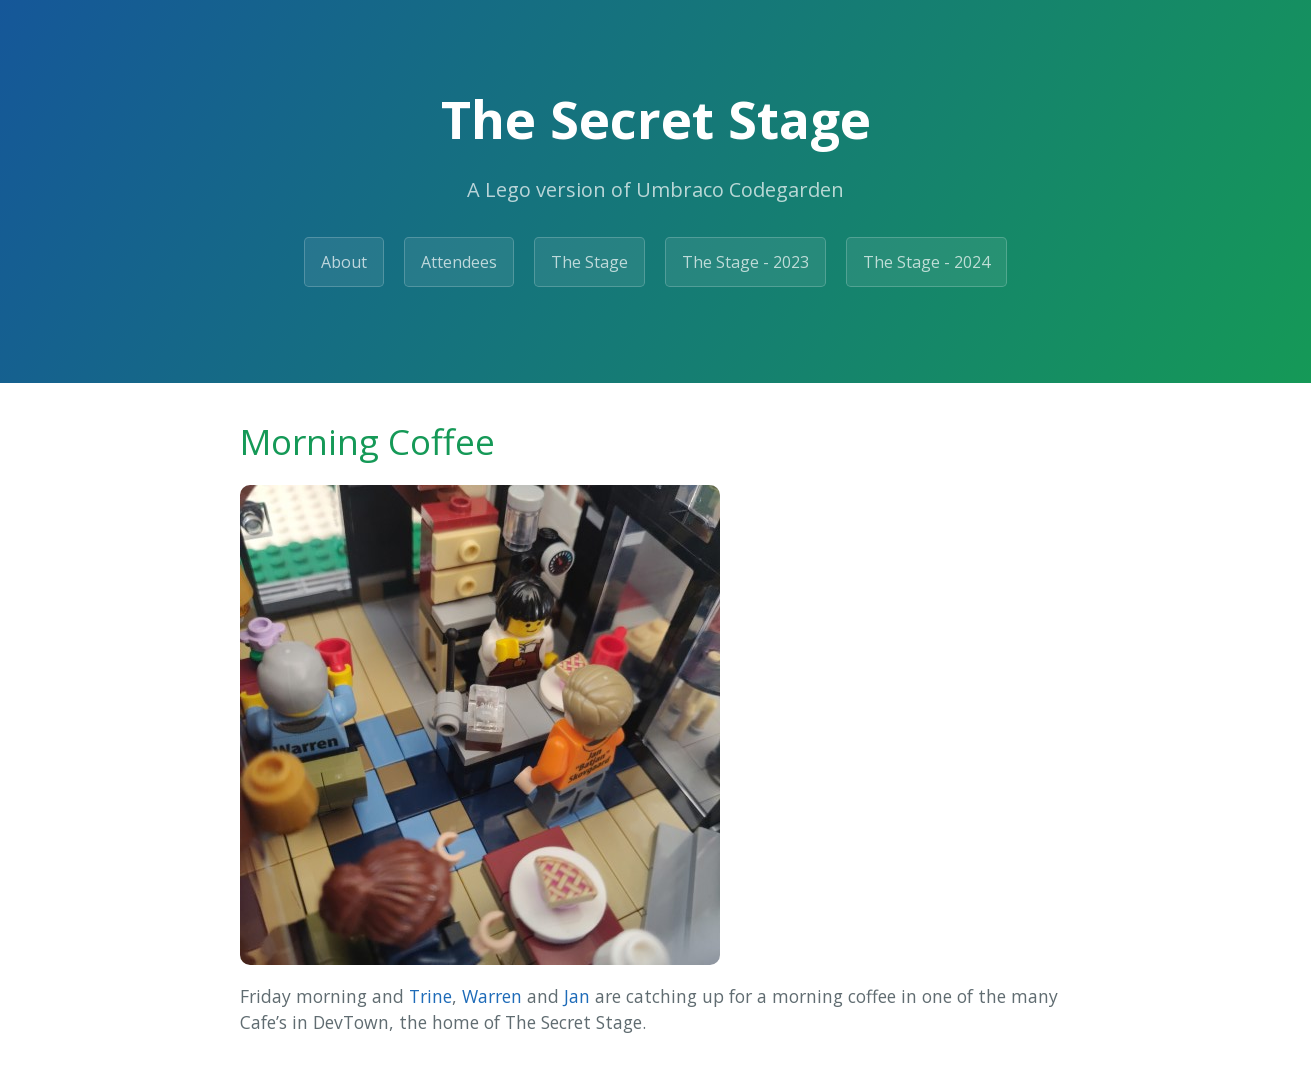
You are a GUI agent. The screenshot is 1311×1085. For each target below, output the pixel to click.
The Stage (589, 262)
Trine (430, 996)
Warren (492, 996)
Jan (577, 996)
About (344, 262)
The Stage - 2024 (926, 262)
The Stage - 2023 (745, 262)
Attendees (459, 262)
